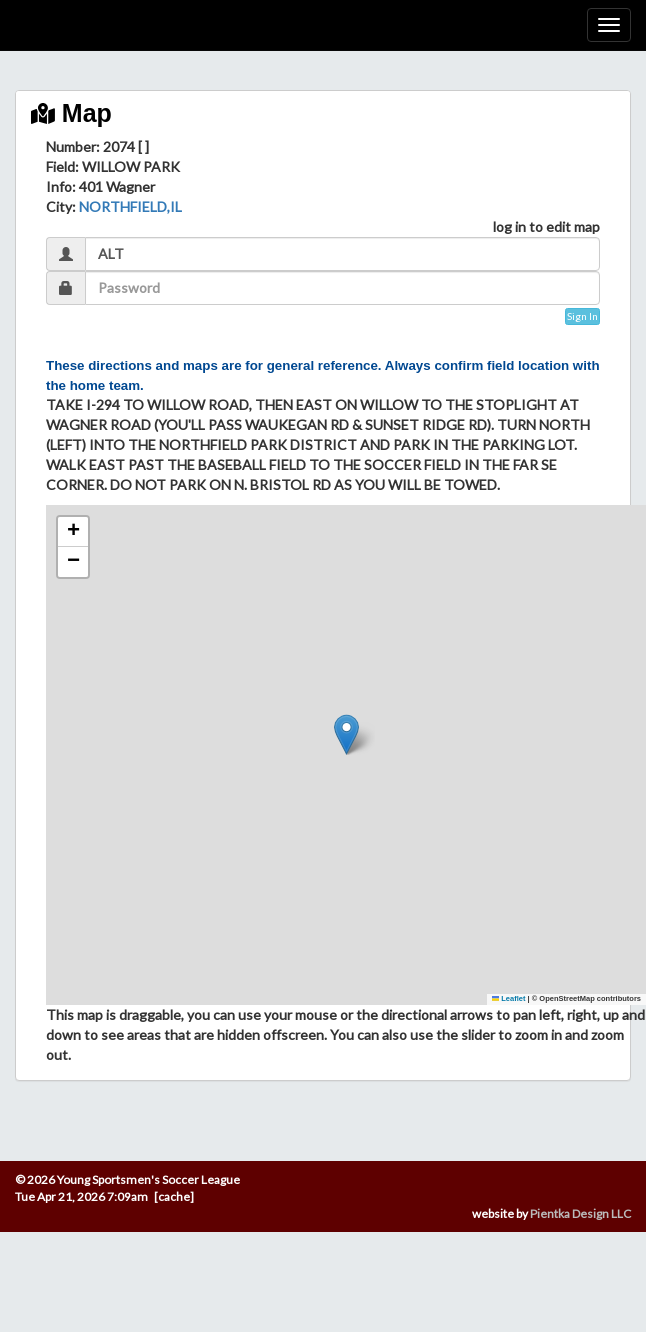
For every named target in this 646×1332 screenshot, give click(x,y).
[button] (346, 734)
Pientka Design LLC (580, 1213)
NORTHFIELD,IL (130, 206)
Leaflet (509, 998)
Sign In (582, 316)
